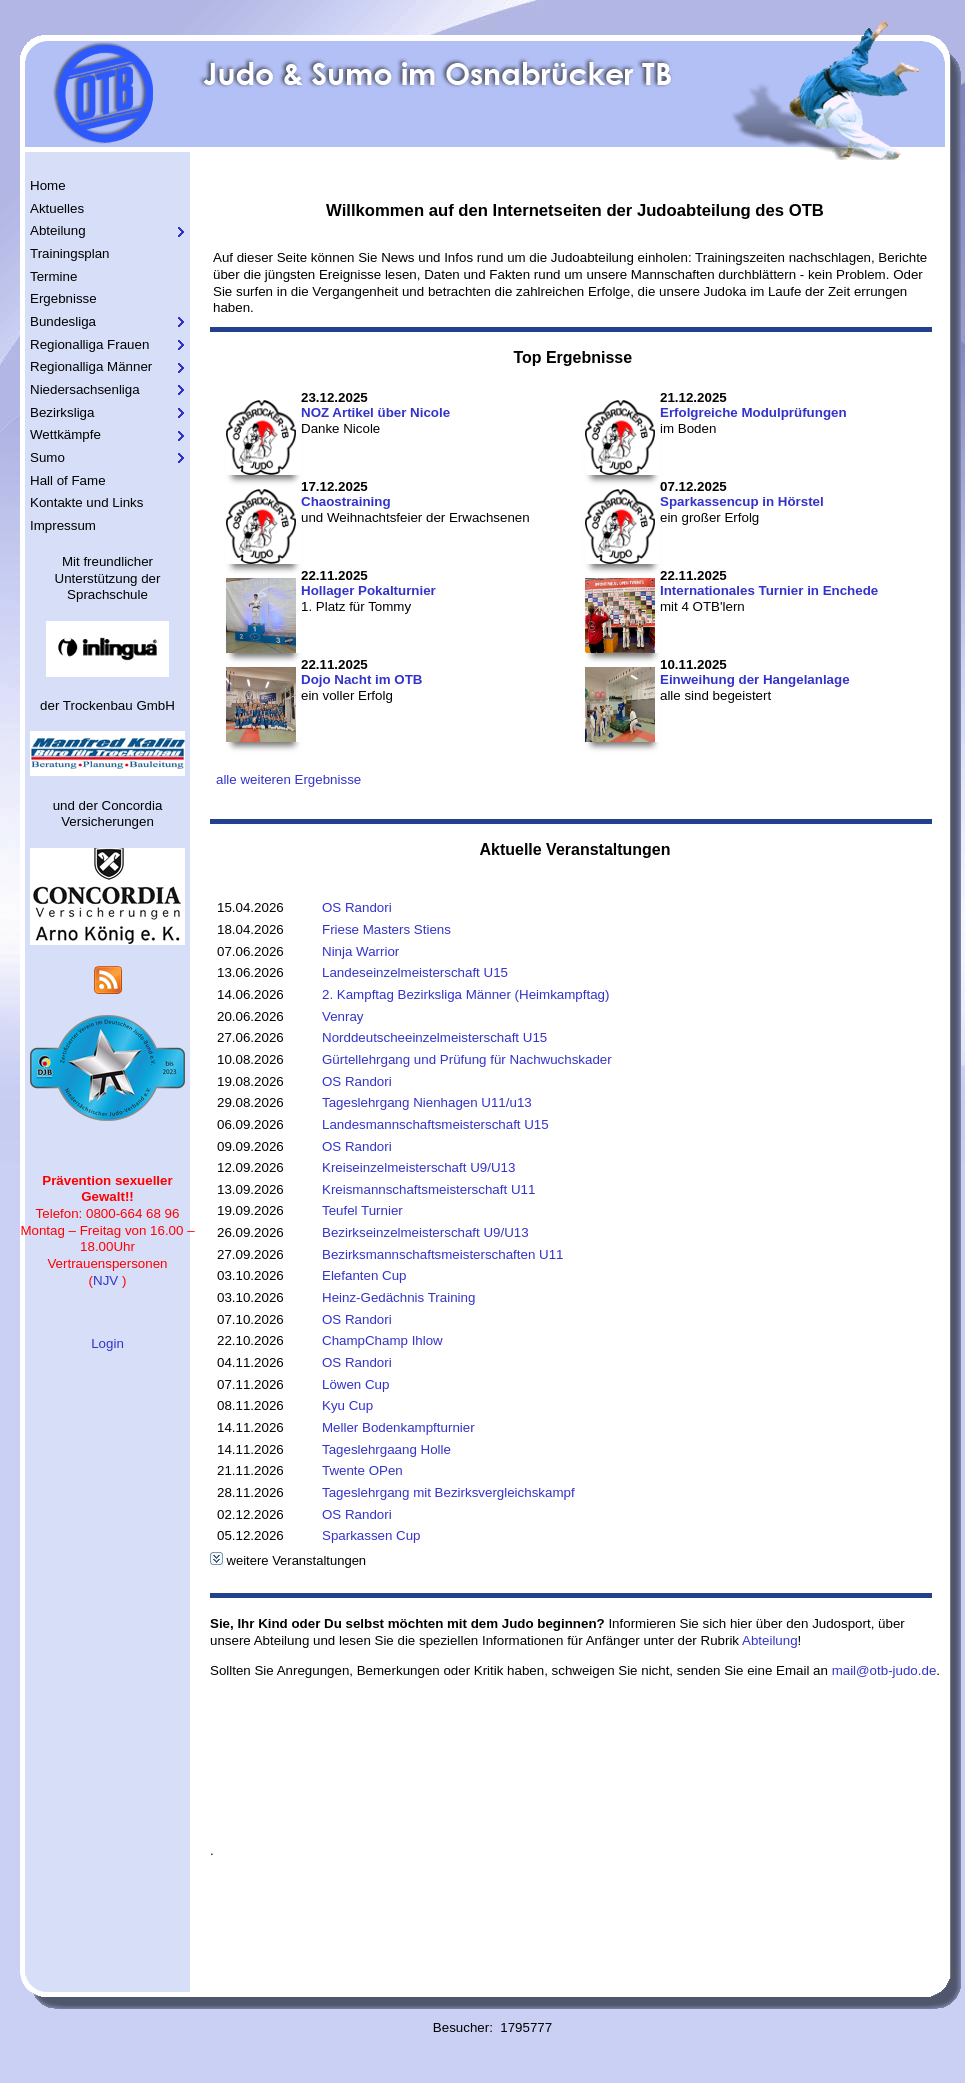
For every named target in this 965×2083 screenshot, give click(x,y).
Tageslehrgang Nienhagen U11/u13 (427, 1102)
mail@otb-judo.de (884, 1670)
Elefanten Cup (364, 1275)
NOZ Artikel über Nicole (375, 412)
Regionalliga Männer (91, 366)
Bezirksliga (62, 412)
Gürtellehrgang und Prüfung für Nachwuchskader (467, 1059)
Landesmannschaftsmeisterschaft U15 (435, 1124)
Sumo (47, 457)
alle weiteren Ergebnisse (288, 779)
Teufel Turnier (362, 1210)
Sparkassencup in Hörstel (742, 501)
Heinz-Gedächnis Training (398, 1297)
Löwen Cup (355, 1384)
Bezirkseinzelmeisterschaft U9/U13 (425, 1232)
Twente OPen (362, 1470)
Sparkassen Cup (371, 1535)
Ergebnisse (63, 298)
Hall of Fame (68, 480)
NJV (105, 1280)
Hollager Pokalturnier (368, 590)
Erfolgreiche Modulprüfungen (753, 412)
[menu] (107, 356)
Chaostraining (346, 501)
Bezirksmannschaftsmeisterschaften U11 (443, 1254)
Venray (343, 1016)
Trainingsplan (70, 253)
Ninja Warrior (360, 951)
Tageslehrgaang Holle (386, 1449)
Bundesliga (63, 321)
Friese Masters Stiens (386, 929)
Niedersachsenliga (85, 389)
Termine (53, 276)
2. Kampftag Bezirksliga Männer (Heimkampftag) (465, 994)
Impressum (63, 525)
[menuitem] (107, 186)
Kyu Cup (347, 1405)
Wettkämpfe (65, 434)
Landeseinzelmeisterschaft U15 (415, 972)
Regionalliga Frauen (89, 344)
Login (107, 1343)
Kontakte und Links (86, 502)
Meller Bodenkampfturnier (398, 1427)
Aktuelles (57, 208)
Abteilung (58, 230)
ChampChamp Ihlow (382, 1340)
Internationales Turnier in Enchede (769, 590)
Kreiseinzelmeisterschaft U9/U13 (418, 1167)
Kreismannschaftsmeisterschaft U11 (428, 1189)
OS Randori (357, 907)
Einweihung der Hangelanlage (755, 679)
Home (48, 185)
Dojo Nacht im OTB (361, 679)
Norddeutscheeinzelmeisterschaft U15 (434, 1037)
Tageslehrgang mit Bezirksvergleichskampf (448, 1492)
